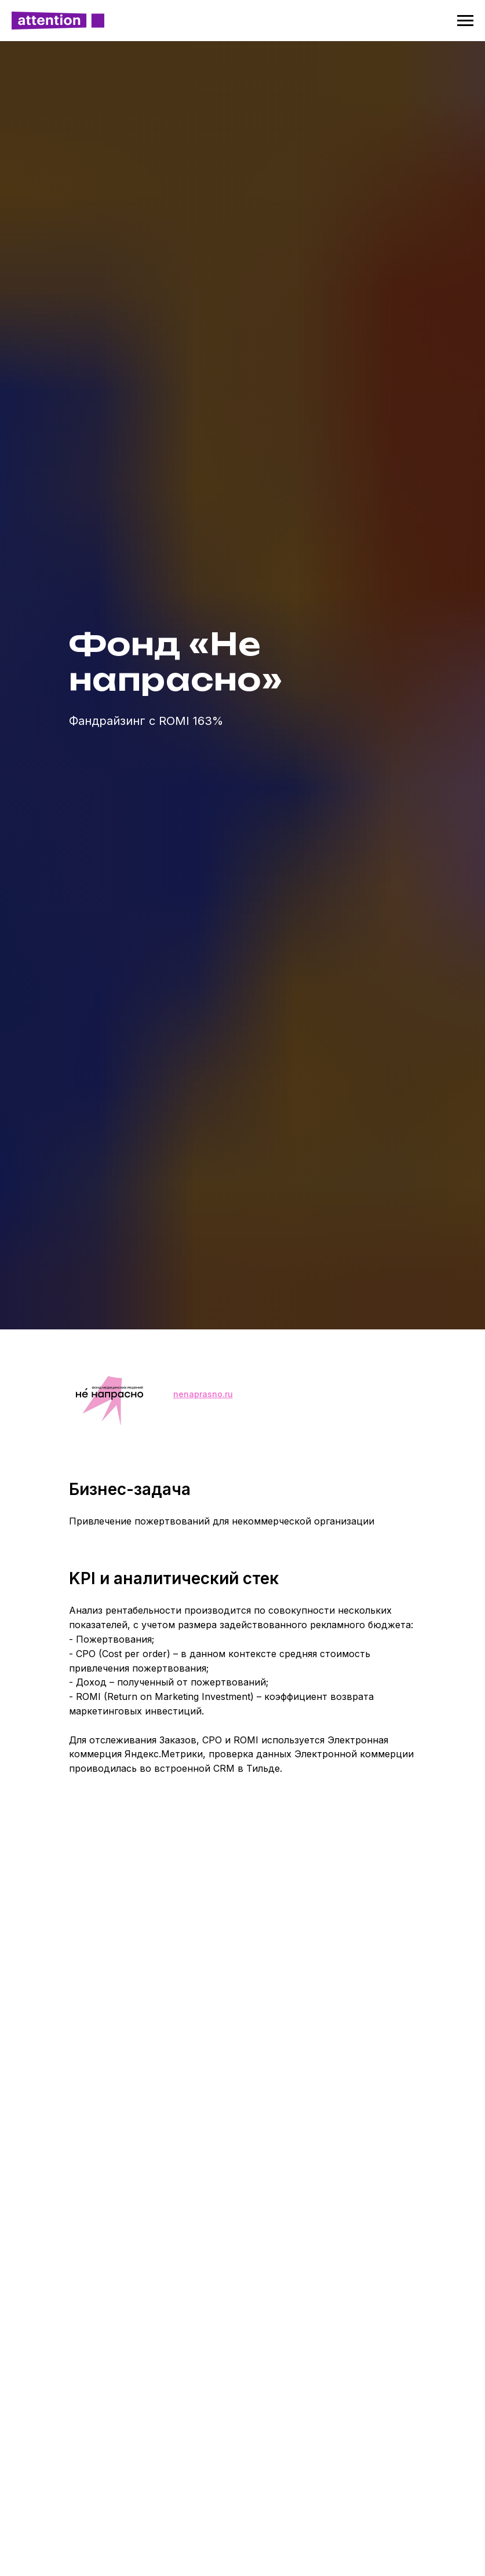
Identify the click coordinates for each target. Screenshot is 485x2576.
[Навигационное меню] (465, 21)
